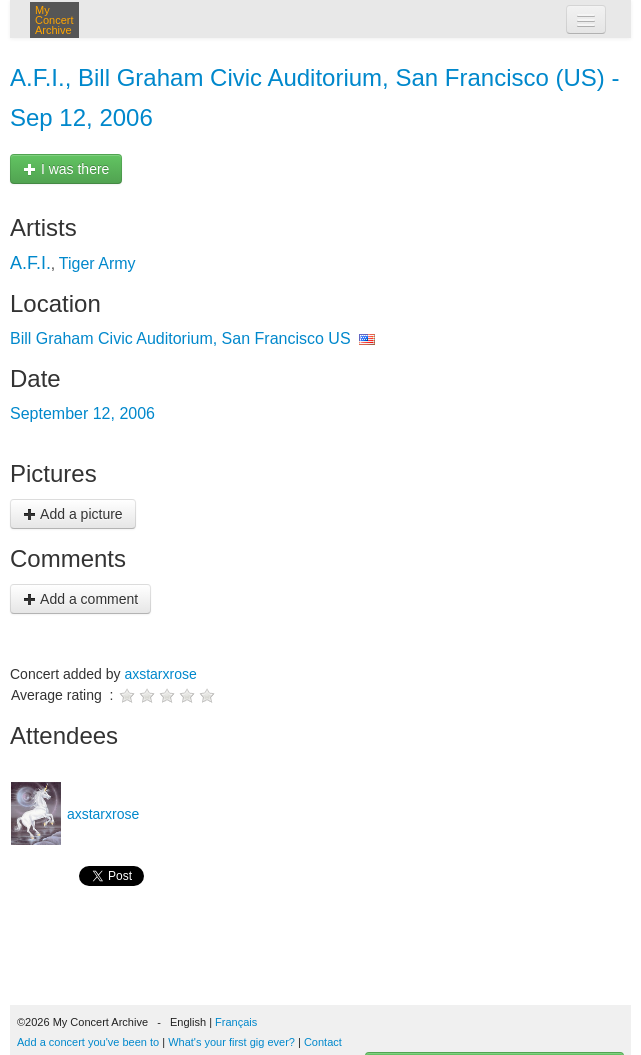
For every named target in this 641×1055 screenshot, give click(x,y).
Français (236, 1022)
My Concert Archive (54, 20)
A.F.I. (30, 263)
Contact (323, 1042)
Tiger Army (97, 263)
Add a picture (73, 514)
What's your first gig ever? (231, 1042)
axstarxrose (160, 674)
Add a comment (80, 599)
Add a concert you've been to (88, 1042)
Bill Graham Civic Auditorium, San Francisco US (180, 338)
